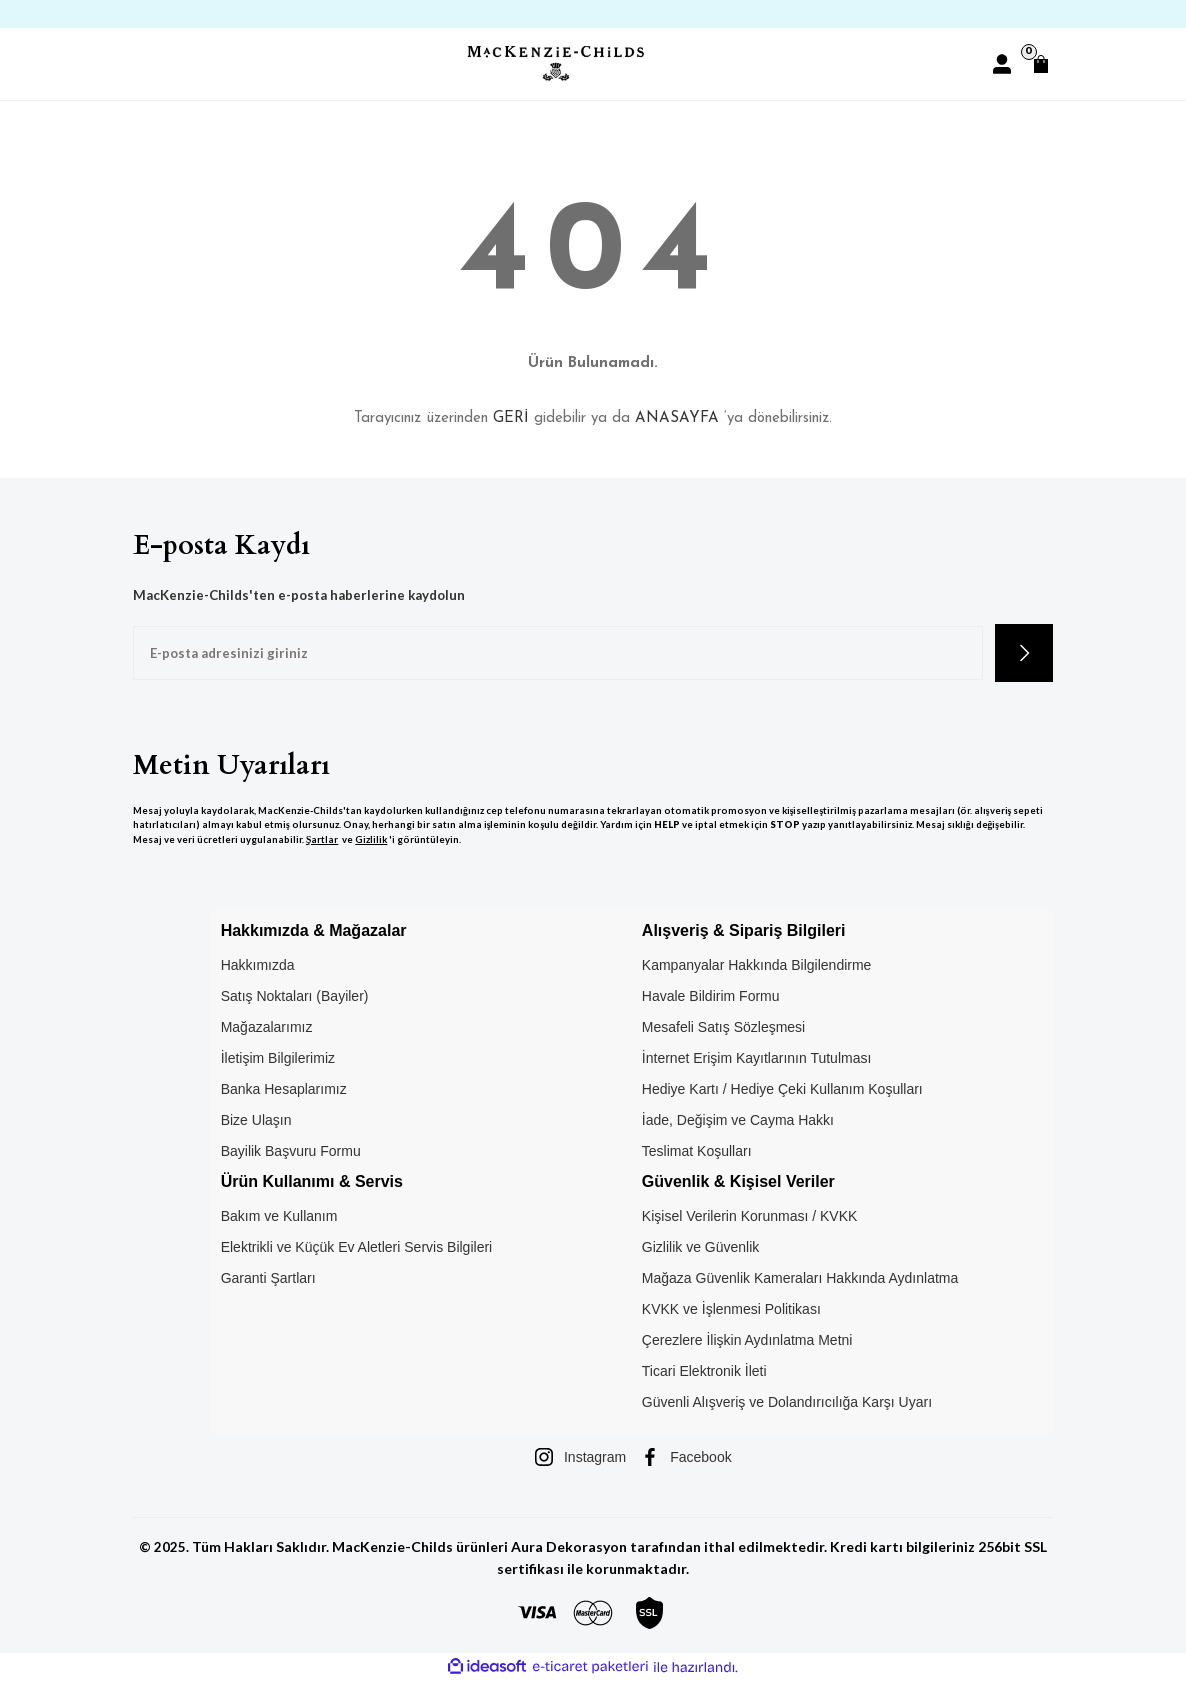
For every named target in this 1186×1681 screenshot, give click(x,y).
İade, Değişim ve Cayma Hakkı (738, 1120)
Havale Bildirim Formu (711, 996)
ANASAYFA (677, 418)
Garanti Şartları (268, 1278)
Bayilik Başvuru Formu (291, 1151)
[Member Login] (1002, 64)
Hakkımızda (258, 965)
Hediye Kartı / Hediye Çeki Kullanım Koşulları (782, 1089)
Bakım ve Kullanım (279, 1216)
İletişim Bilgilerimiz (278, 1058)
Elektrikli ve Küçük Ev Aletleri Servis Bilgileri (357, 1247)
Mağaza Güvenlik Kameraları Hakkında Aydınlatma (800, 1278)
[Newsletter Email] (558, 653)
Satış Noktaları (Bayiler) (295, 996)
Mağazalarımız (267, 1027)
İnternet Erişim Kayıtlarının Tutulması (757, 1058)
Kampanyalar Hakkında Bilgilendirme (757, 965)
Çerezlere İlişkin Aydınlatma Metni (747, 1340)
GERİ (511, 418)
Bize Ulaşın (256, 1120)
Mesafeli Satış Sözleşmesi (723, 1027)
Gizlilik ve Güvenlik (700, 1247)
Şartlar (322, 839)
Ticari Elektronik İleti (704, 1371)
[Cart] (1041, 64)
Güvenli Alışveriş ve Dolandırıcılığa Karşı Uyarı (787, 1402)
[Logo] (555, 63)
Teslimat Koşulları (697, 1151)
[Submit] (1024, 653)
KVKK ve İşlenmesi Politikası (731, 1309)
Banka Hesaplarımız (284, 1089)
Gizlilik (371, 839)
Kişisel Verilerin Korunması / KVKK (750, 1216)
